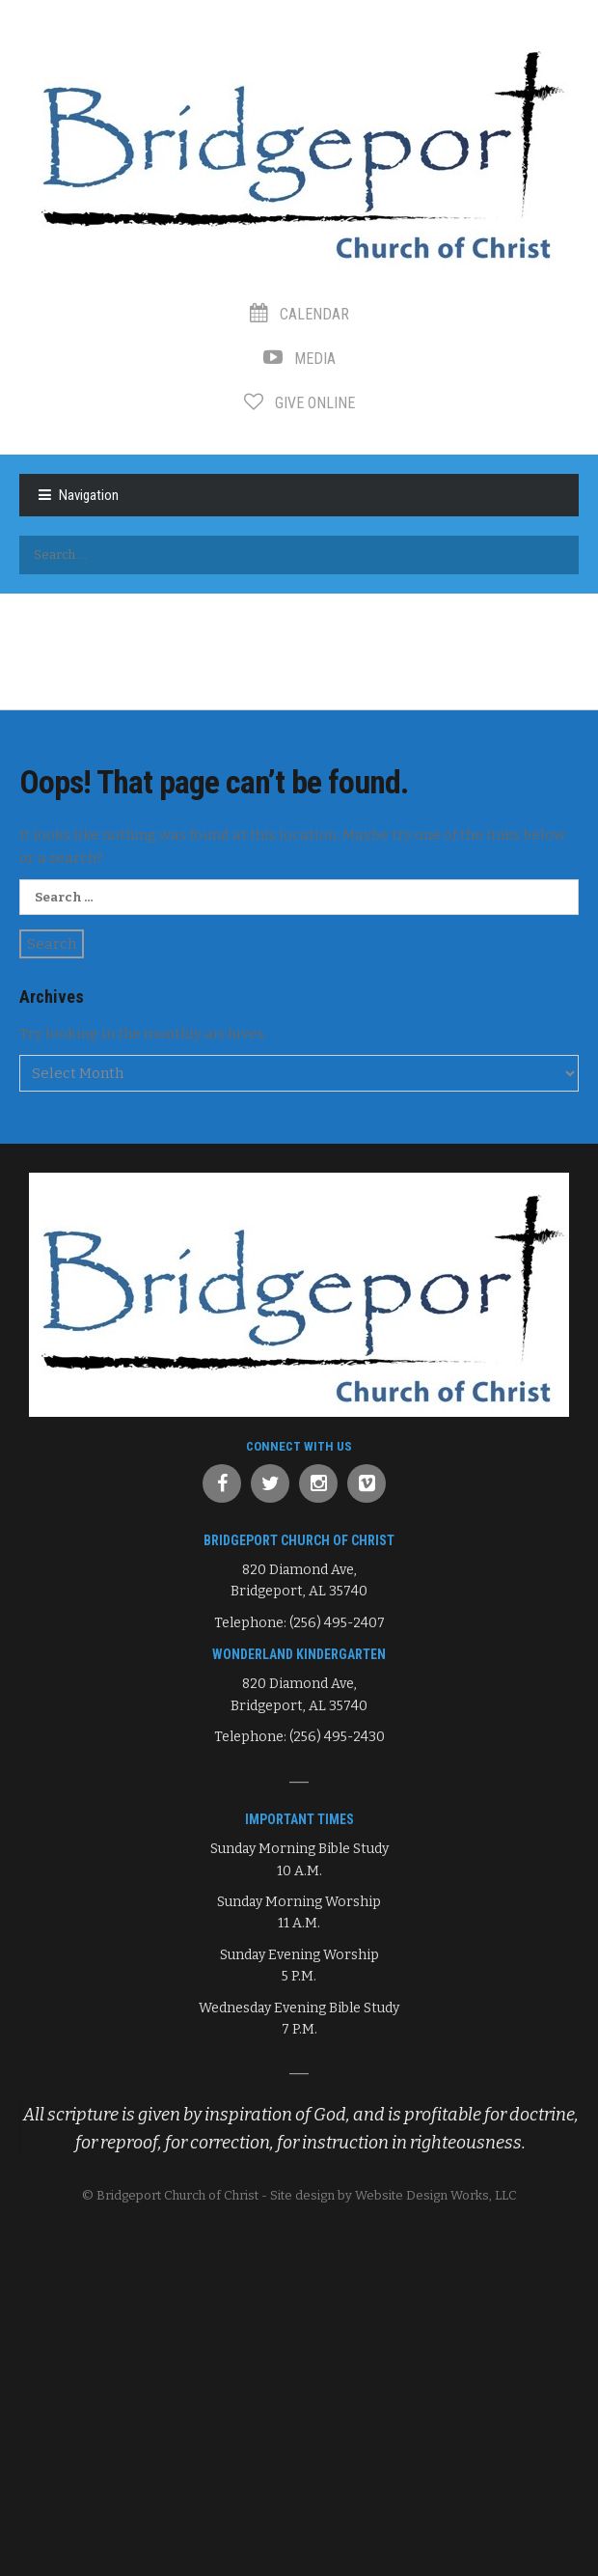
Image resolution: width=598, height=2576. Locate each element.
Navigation (89, 495)
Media (299, 358)
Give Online (299, 403)
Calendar (299, 314)
